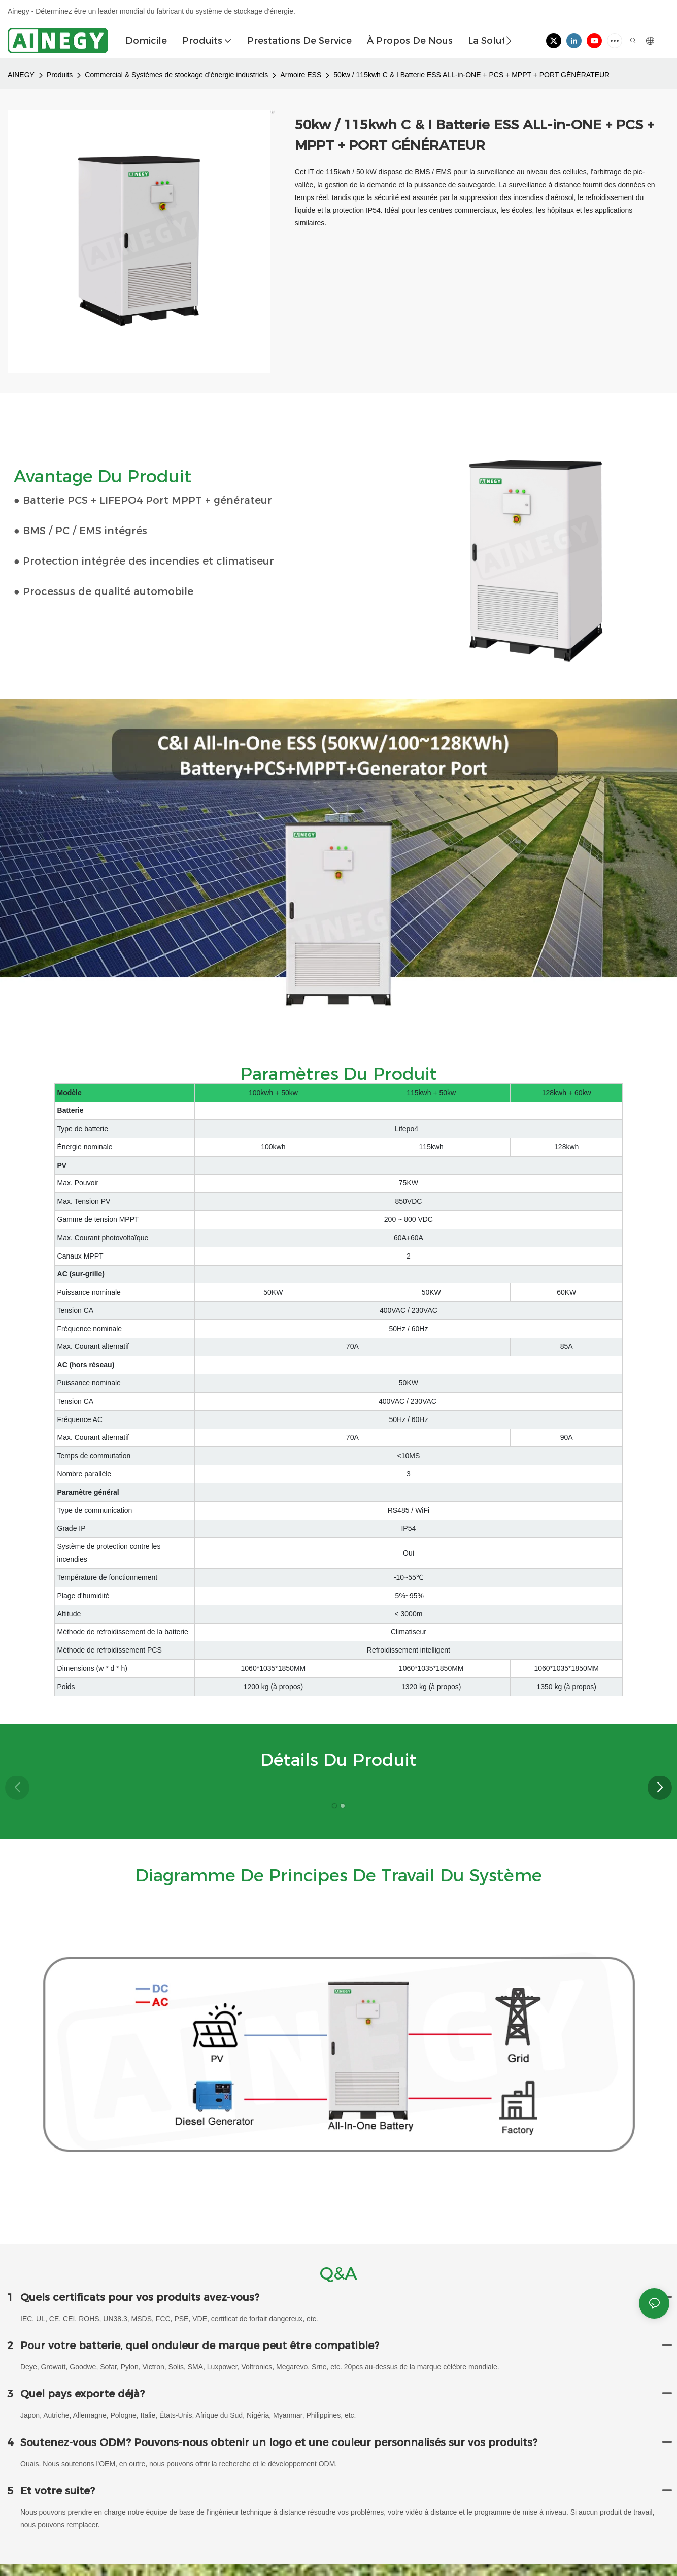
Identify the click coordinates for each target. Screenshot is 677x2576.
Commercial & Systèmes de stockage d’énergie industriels (176, 75)
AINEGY (21, 75)
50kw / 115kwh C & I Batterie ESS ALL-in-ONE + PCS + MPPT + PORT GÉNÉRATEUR (471, 75)
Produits (60, 75)
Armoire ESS (300, 75)
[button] (509, 40)
